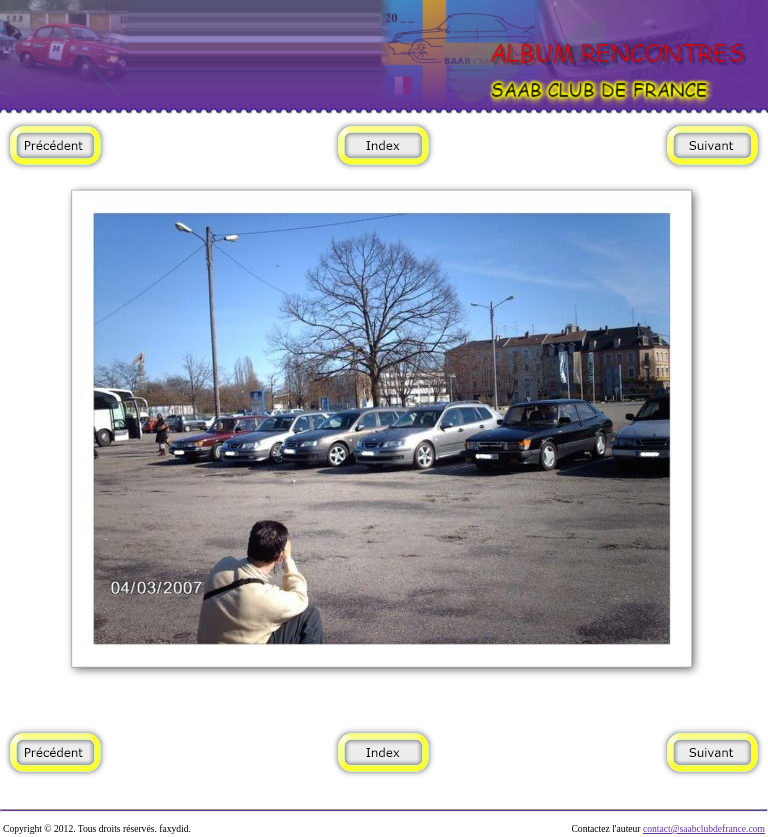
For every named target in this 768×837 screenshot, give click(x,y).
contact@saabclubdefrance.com (704, 828)
